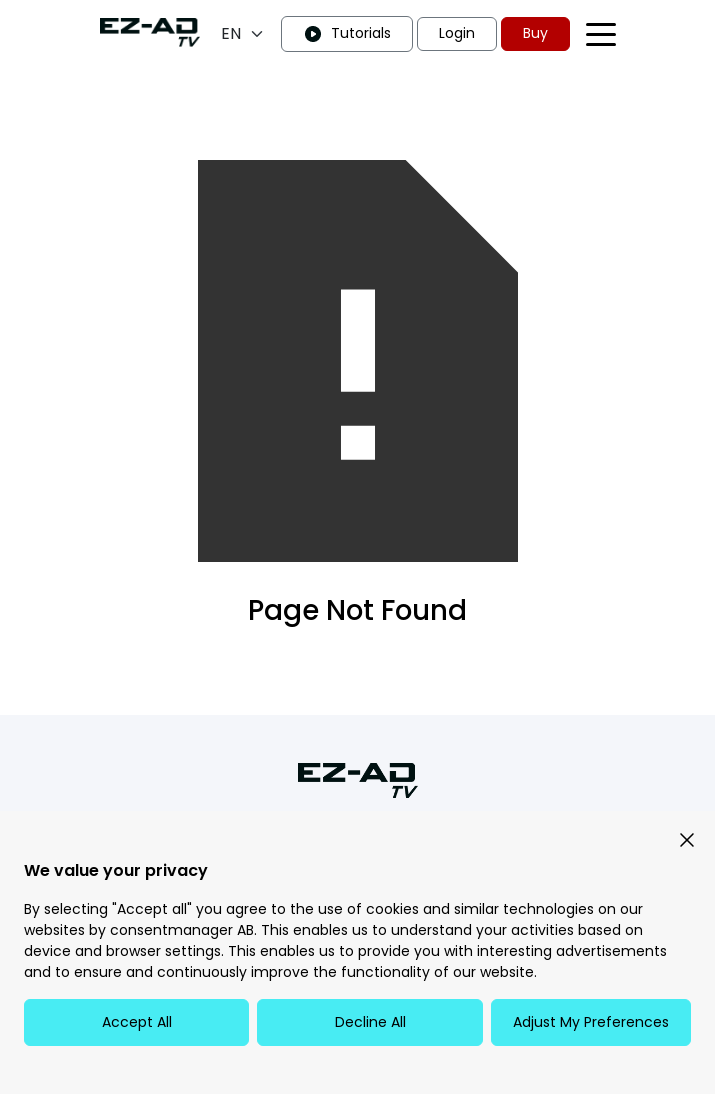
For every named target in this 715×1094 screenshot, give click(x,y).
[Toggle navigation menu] (601, 34)
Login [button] (457, 33)
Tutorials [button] (347, 33)
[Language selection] (243, 34)
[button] (687, 839)
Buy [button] (535, 33)
